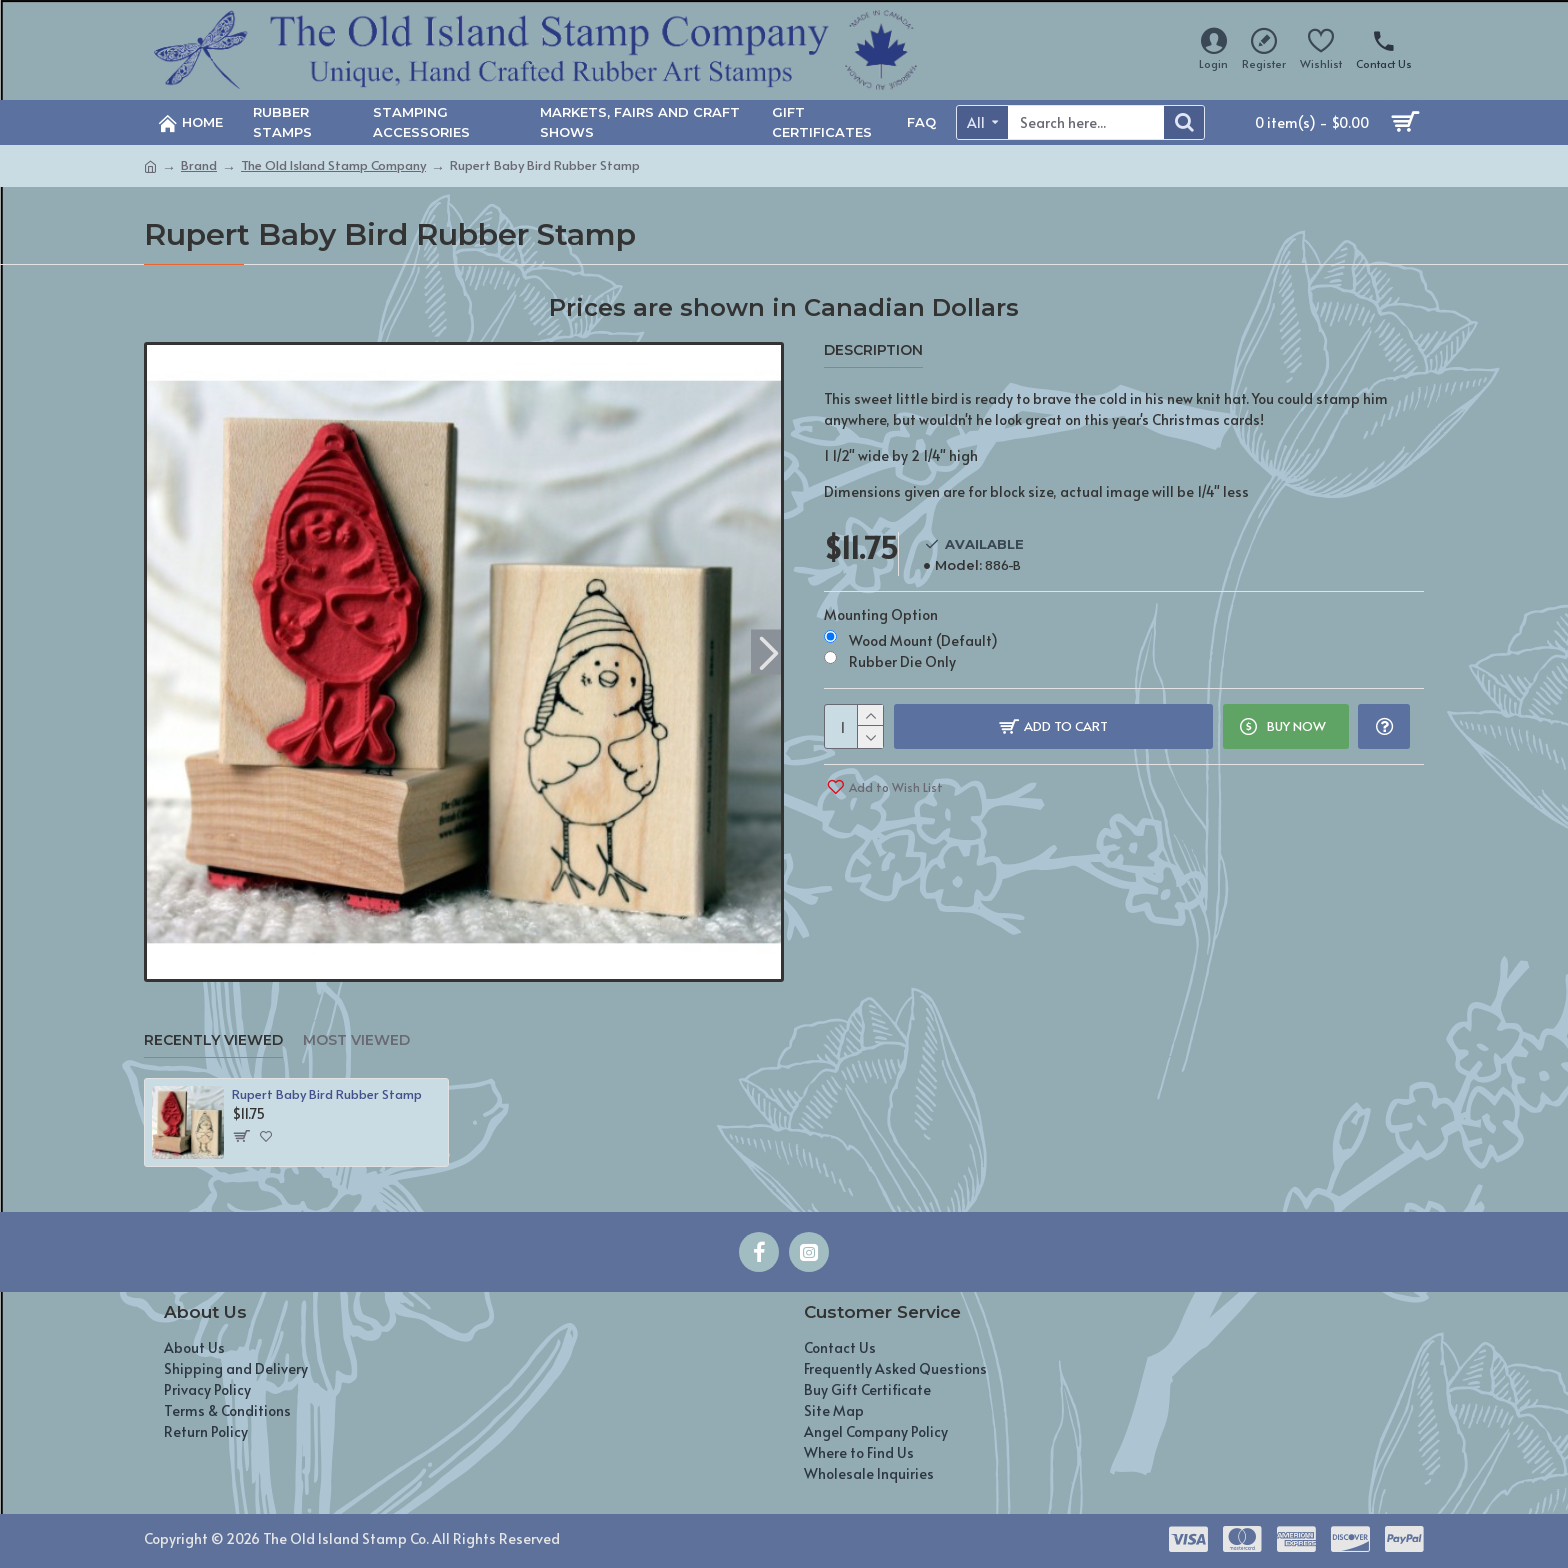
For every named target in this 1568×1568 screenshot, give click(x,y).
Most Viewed (356, 1040)
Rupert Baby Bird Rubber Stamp (327, 1094)
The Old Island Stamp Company (333, 165)
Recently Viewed (213, 1040)
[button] (768, 651)
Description (873, 350)
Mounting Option (881, 614)
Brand (199, 165)
